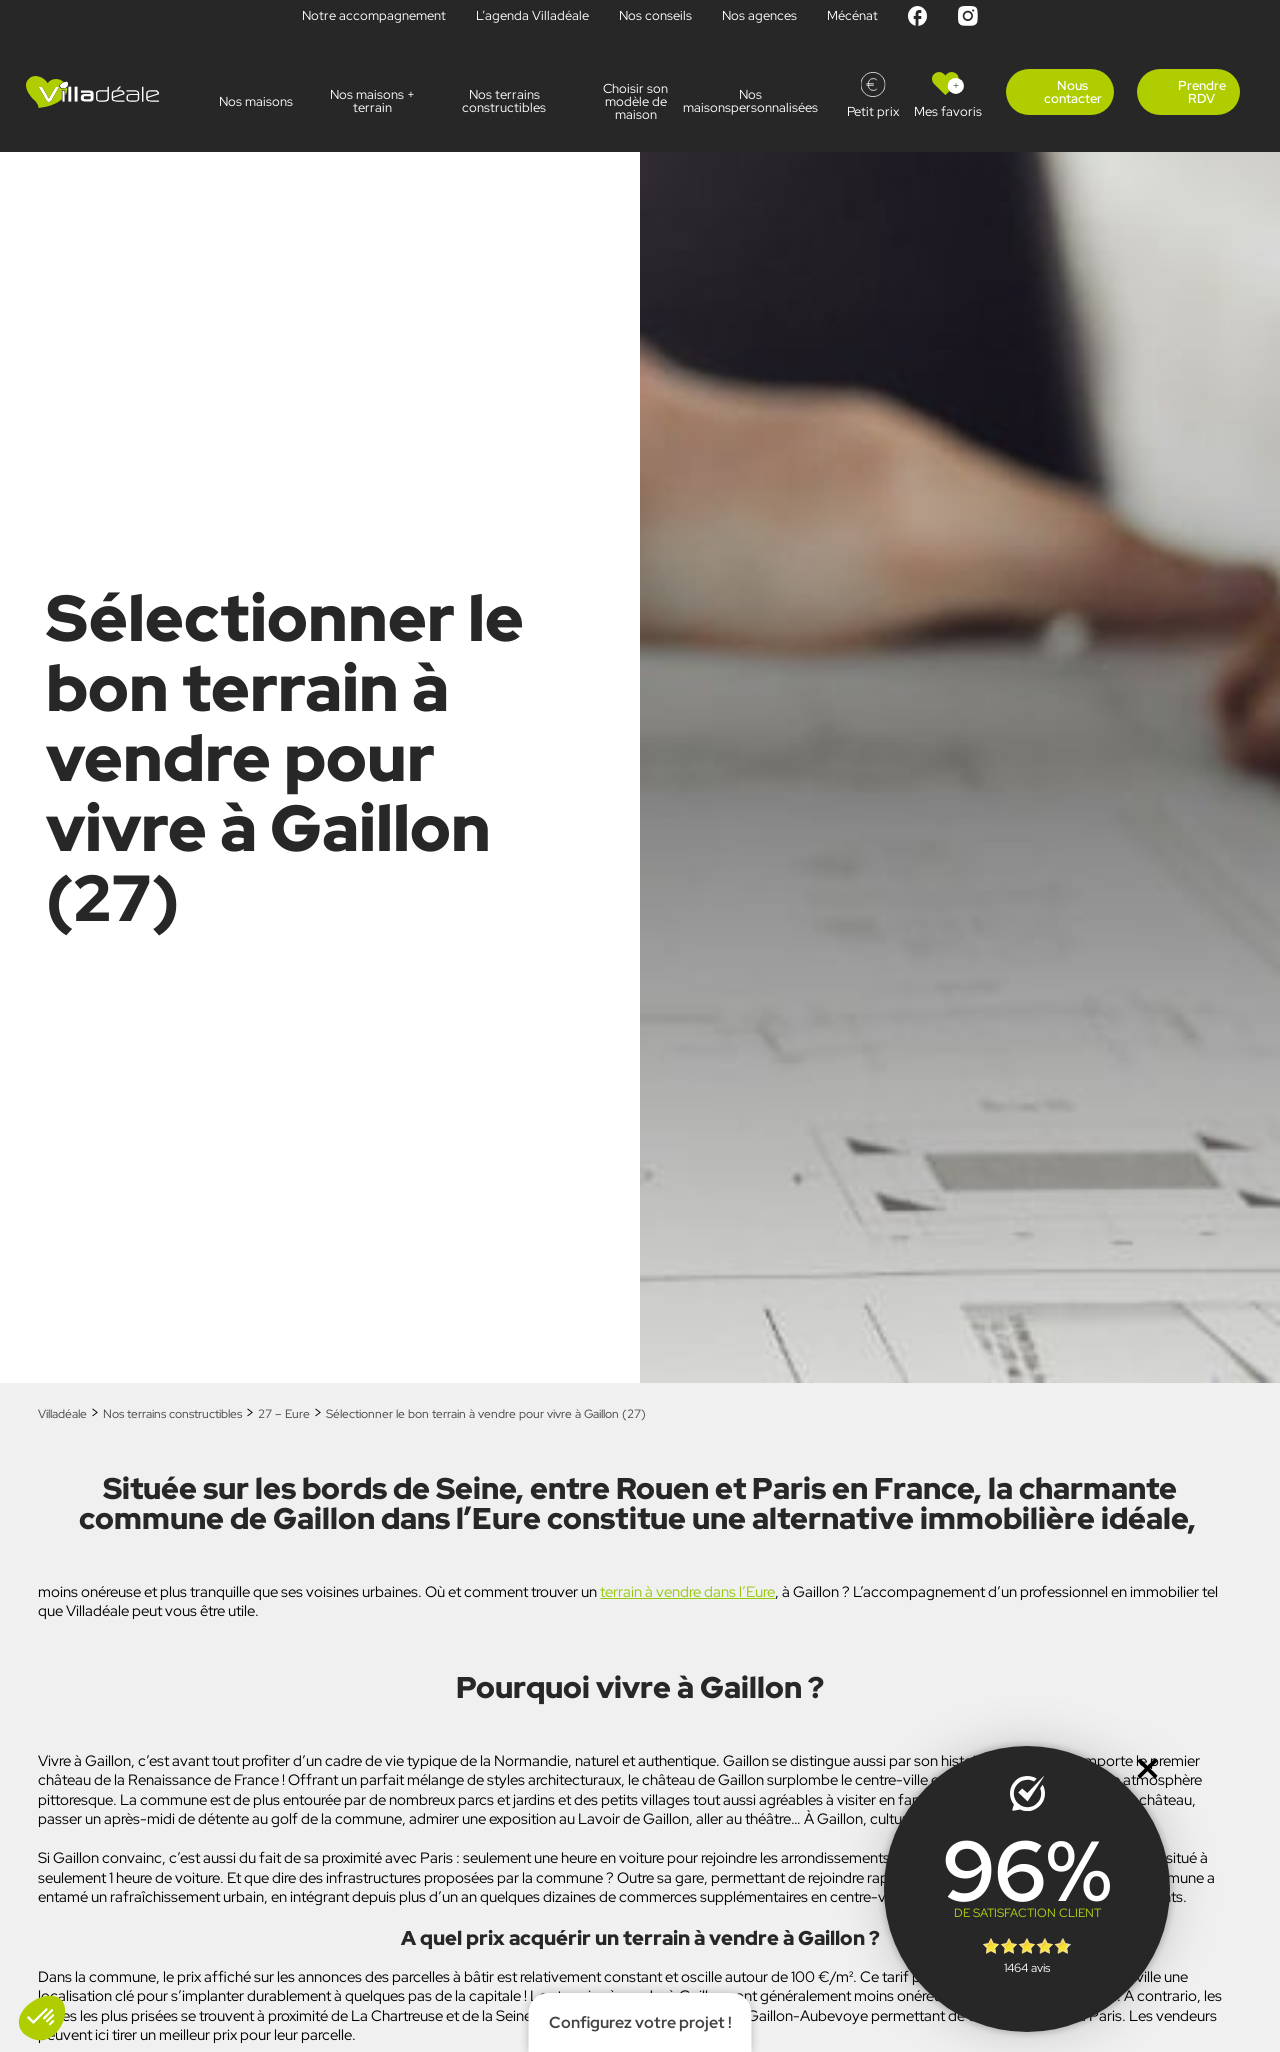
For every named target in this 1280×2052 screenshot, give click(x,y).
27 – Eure (284, 1414)
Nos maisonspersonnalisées (767, 101)
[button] (42, 2018)
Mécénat (852, 15)
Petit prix (873, 111)
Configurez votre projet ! (640, 2022)
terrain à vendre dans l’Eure (687, 1592)
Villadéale (62, 1414)
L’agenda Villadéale (532, 15)
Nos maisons (256, 101)
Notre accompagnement (374, 15)
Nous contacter (1073, 92)
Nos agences (759, 15)
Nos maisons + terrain (372, 101)
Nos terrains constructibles (504, 101)
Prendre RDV (1202, 92)
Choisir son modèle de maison (635, 101)
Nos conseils (655, 15)
